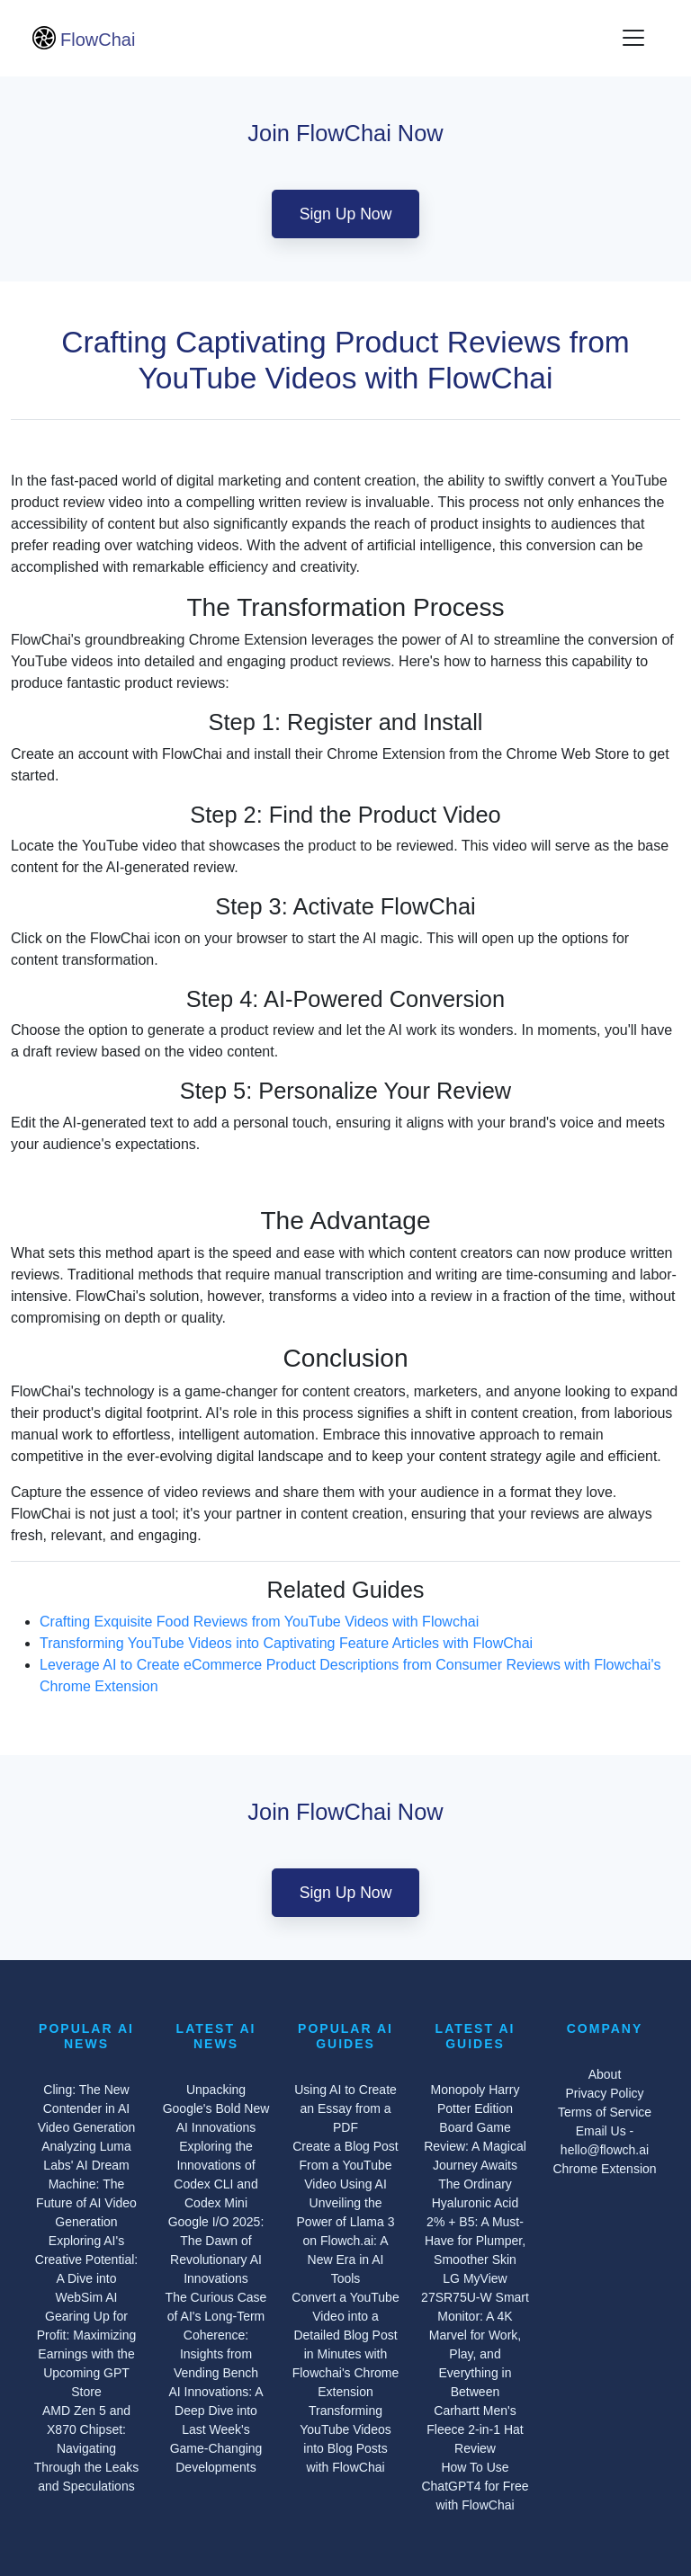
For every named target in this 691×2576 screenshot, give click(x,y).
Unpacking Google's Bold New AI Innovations (216, 2108)
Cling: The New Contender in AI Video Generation (87, 2108)
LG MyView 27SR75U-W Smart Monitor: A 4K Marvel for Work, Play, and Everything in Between (475, 2335)
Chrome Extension (604, 2169)
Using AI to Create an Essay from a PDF (345, 2108)
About (605, 2074)
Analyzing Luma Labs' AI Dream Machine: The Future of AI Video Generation (86, 2184)
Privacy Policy (604, 2093)
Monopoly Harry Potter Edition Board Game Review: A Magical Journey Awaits (475, 2127)
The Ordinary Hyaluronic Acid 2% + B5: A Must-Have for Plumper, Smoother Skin (475, 2222)
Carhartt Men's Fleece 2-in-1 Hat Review (474, 2429)
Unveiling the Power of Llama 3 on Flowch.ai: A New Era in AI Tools (346, 2241)
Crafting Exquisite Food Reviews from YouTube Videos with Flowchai (259, 1621)
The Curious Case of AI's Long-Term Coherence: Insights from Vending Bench (216, 2335)
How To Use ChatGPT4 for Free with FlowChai (474, 2486)
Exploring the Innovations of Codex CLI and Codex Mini (215, 2174)
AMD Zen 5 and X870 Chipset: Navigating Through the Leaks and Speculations (86, 2448)
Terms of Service (604, 2112)
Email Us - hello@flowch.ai (605, 2140)
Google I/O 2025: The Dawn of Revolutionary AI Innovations (216, 2250)
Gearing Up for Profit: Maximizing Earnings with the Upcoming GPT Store (86, 2354)
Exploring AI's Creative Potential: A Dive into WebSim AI (86, 2268)
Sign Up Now (346, 214)
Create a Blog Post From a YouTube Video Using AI (345, 2165)
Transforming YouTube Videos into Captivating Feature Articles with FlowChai (286, 1643)
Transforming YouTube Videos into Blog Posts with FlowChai (345, 2438)
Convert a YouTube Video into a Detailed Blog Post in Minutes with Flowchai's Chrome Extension (345, 2344)
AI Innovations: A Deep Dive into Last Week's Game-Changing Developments (215, 2429)
